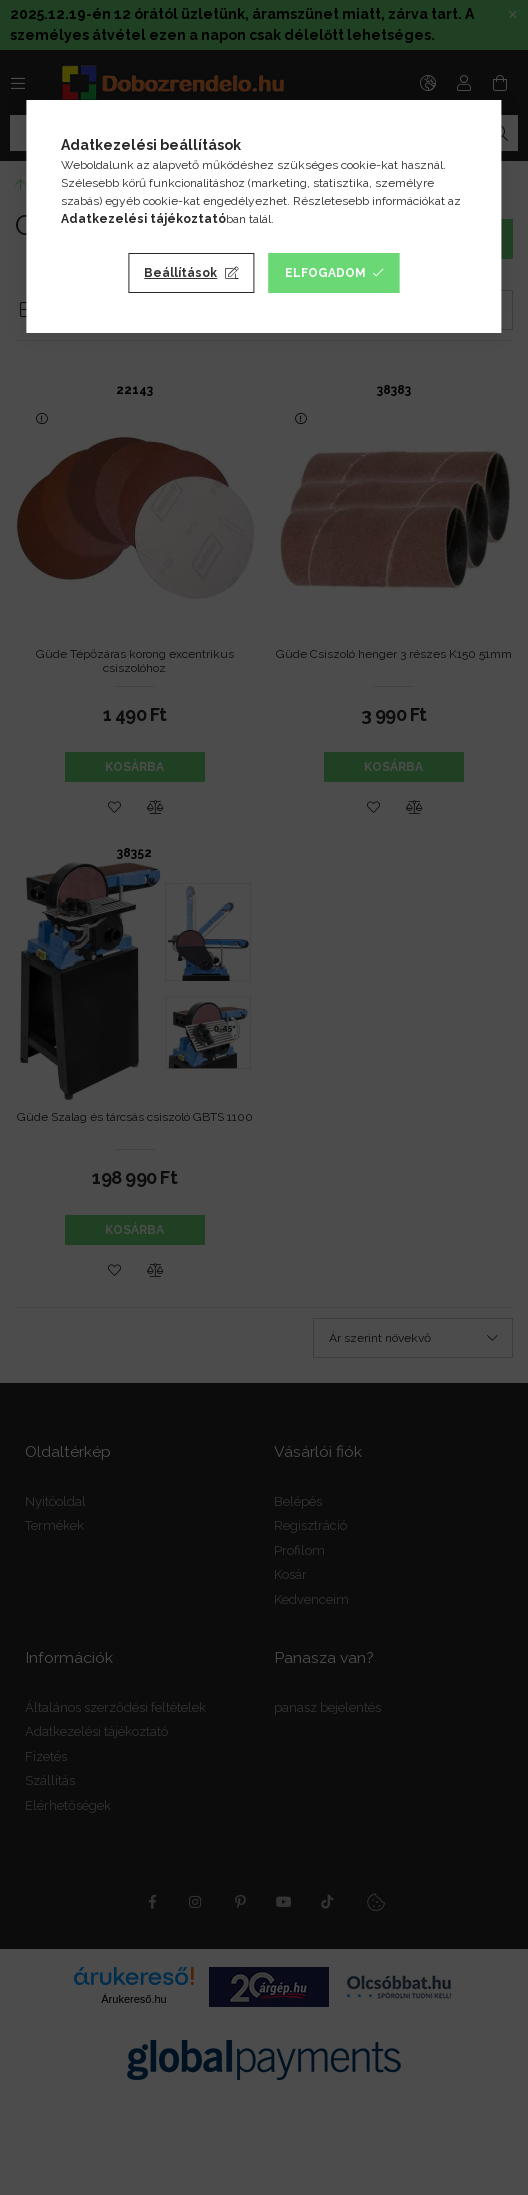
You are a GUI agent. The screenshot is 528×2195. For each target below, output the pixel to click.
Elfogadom (325, 273)
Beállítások (180, 273)
